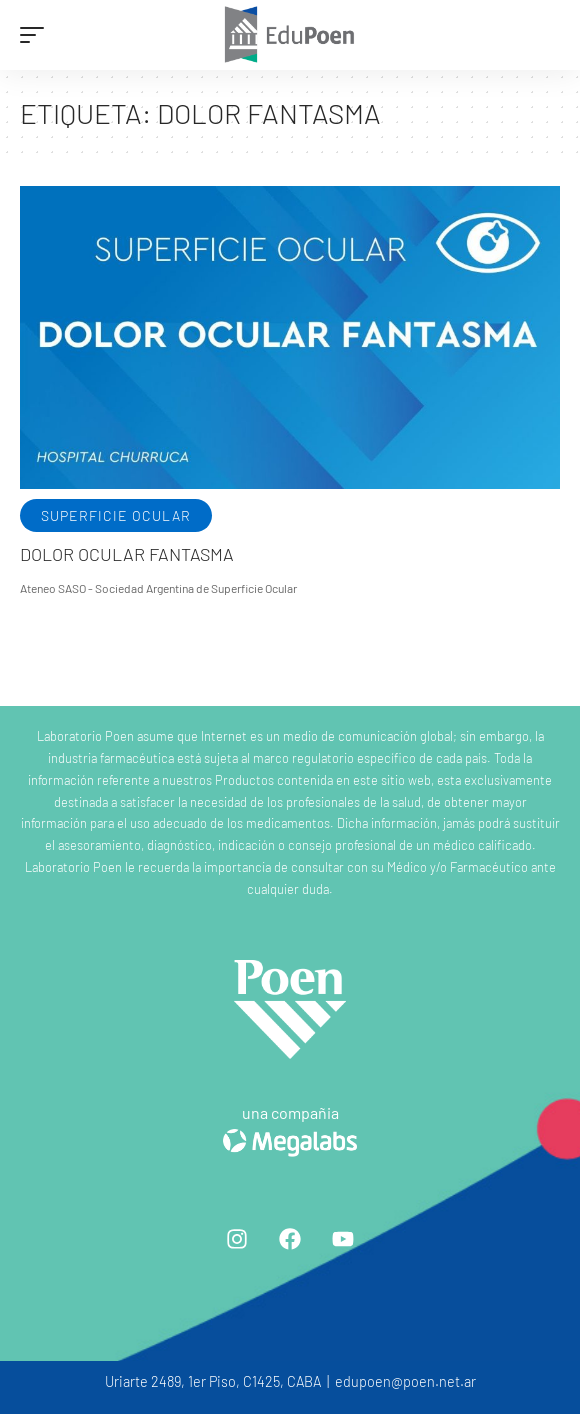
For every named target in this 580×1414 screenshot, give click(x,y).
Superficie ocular (116, 515)
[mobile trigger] (37, 35)
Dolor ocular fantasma (127, 554)
